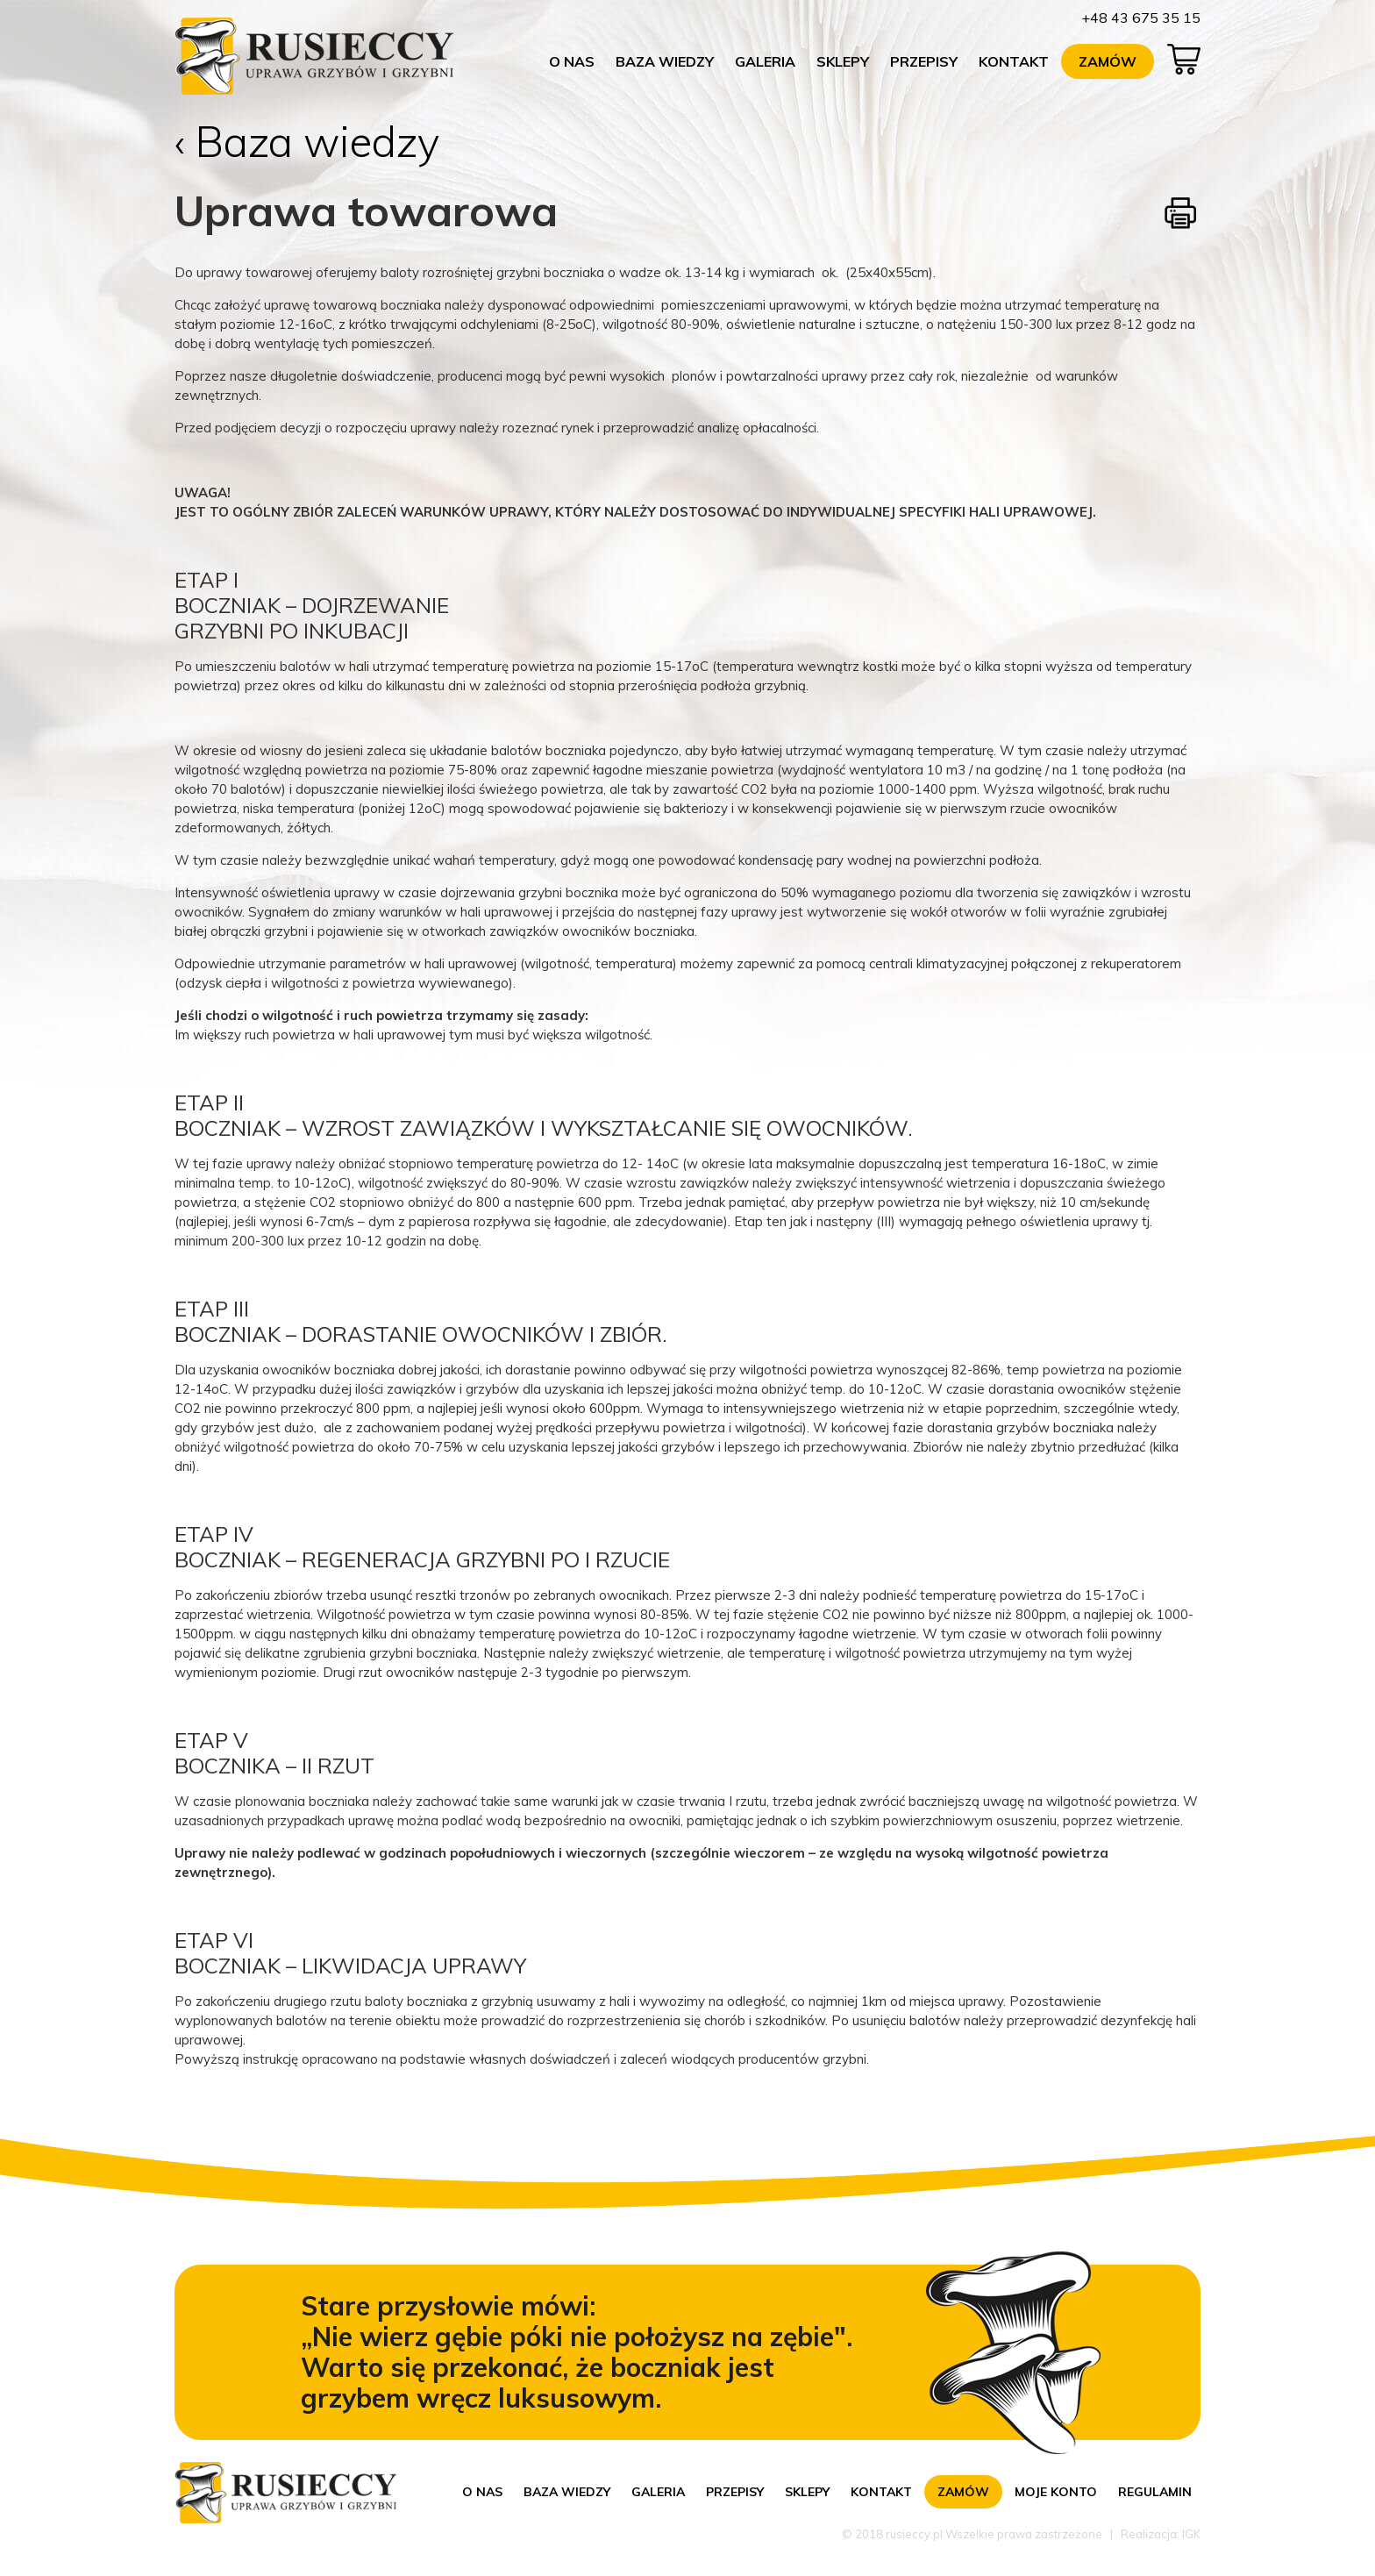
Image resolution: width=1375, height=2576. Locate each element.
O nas (572, 61)
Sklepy (842, 61)
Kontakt (1014, 61)
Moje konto (1056, 2492)
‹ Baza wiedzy (307, 141)
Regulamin (1155, 2492)
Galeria (765, 61)
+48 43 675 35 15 (1140, 17)
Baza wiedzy (665, 61)
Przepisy (924, 61)
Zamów (1107, 61)
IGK (1191, 2534)
